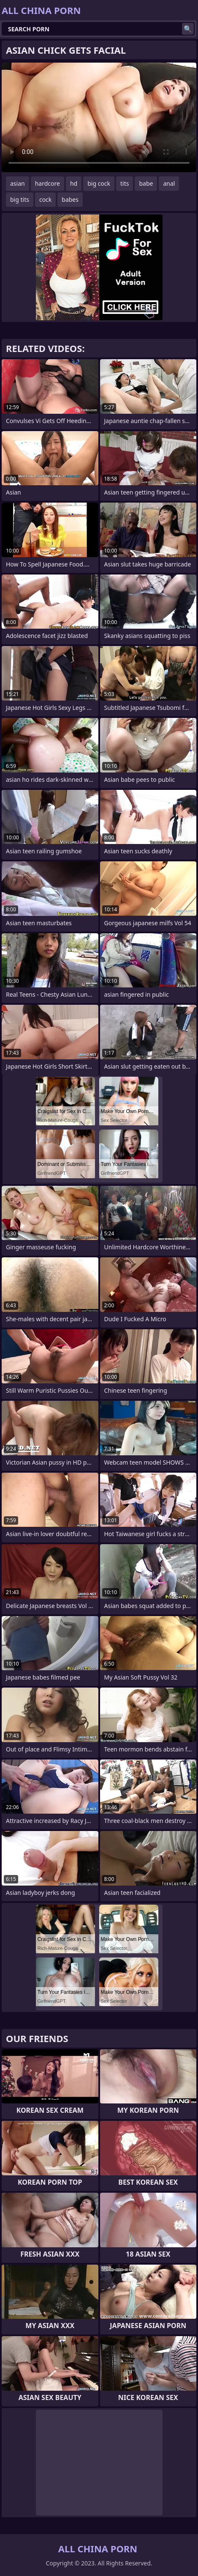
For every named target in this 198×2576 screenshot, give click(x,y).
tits (124, 183)
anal (169, 183)
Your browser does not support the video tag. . (99, 117)
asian (17, 183)
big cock (98, 183)
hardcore (47, 183)
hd (73, 183)
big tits (19, 199)
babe (146, 183)
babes (70, 199)
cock (45, 199)
